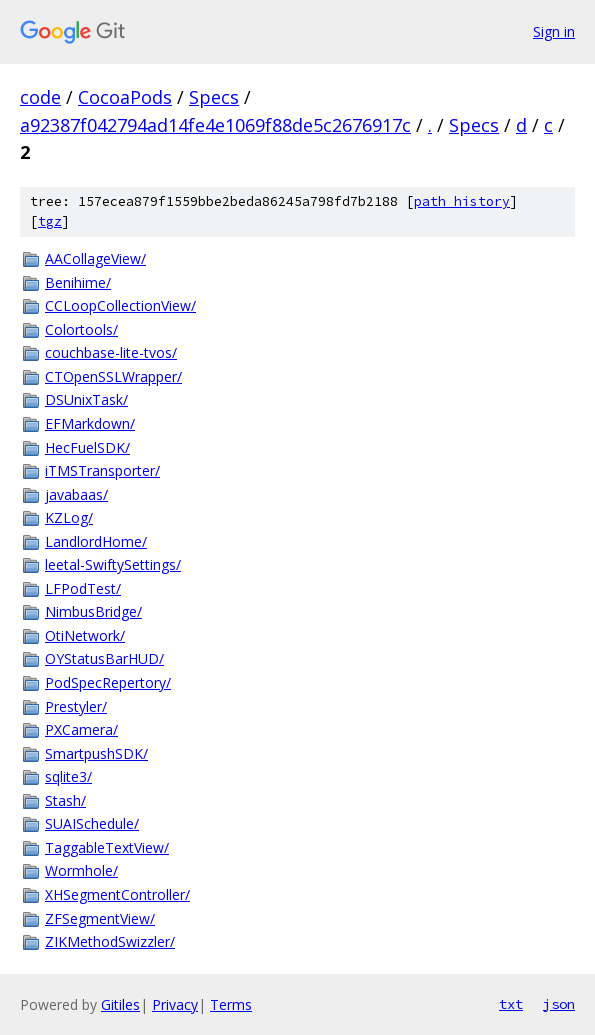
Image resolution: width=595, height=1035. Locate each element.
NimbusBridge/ (93, 611)
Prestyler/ (76, 706)
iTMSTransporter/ (102, 470)
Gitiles (120, 1004)
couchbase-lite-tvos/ (111, 352)
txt (511, 1004)
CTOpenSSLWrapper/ (113, 376)
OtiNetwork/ (85, 635)
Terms (231, 1004)
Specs (214, 97)
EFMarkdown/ (90, 423)
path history (462, 201)
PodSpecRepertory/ (108, 682)
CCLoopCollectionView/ (120, 305)
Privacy (175, 1004)
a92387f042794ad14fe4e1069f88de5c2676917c (215, 125)
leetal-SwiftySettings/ (113, 564)
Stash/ (65, 800)
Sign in (554, 31)
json (559, 1004)
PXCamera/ (81, 729)
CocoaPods (125, 97)
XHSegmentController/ (117, 894)
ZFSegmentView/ (100, 918)
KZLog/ (69, 517)
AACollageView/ (95, 258)
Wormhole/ (81, 870)
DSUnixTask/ (86, 399)
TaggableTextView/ (107, 847)
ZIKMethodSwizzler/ (110, 941)
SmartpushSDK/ (96, 753)
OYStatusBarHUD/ (104, 658)
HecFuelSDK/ (87, 447)
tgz (50, 221)
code (40, 97)
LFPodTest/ (83, 588)
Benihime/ (78, 282)
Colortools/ (81, 329)
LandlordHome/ (96, 541)
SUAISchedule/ (92, 823)
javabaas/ (76, 494)
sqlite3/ (68, 776)
